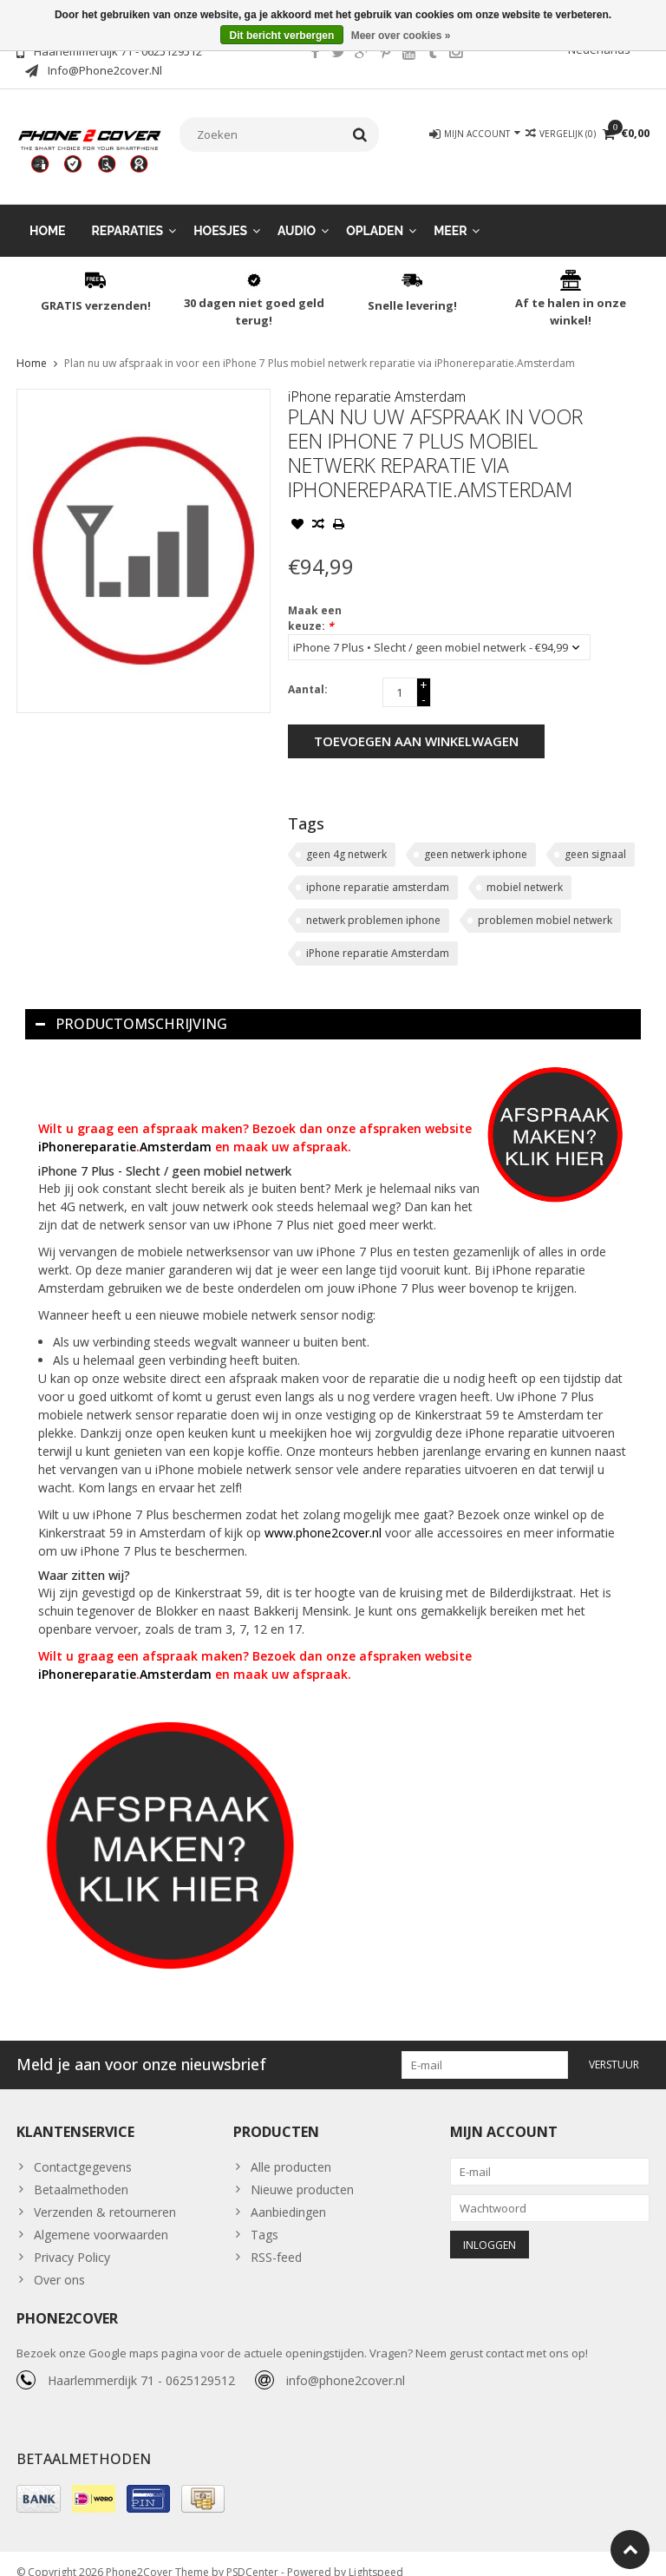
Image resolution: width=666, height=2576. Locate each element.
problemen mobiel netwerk (545, 902)
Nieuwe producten (302, 2172)
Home (47, 213)
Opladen (374, 213)
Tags (264, 2217)
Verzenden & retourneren (105, 2194)
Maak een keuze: (315, 601)
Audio (297, 213)
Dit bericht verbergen (282, 35)
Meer (450, 213)
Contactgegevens (83, 2149)
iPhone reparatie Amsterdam (377, 379)
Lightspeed (376, 2554)
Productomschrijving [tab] (131, 1006)
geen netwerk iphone (475, 836)
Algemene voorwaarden (101, 2217)
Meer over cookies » (401, 35)
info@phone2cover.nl (345, 2363)
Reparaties (128, 213)
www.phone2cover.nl (324, 1515)
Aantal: (308, 672)
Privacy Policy (72, 2240)
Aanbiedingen (288, 2194)
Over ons (59, 2262)
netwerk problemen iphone (373, 902)
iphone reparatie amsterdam (377, 869)
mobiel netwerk (524, 869)
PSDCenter (252, 2554)
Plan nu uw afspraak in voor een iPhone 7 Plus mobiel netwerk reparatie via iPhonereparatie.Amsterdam (319, 345)
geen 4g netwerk (346, 836)
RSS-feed (276, 2240)
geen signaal (595, 836)
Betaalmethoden (81, 2172)
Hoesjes (220, 213)
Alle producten (291, 2149)
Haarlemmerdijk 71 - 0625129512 (141, 2363)
